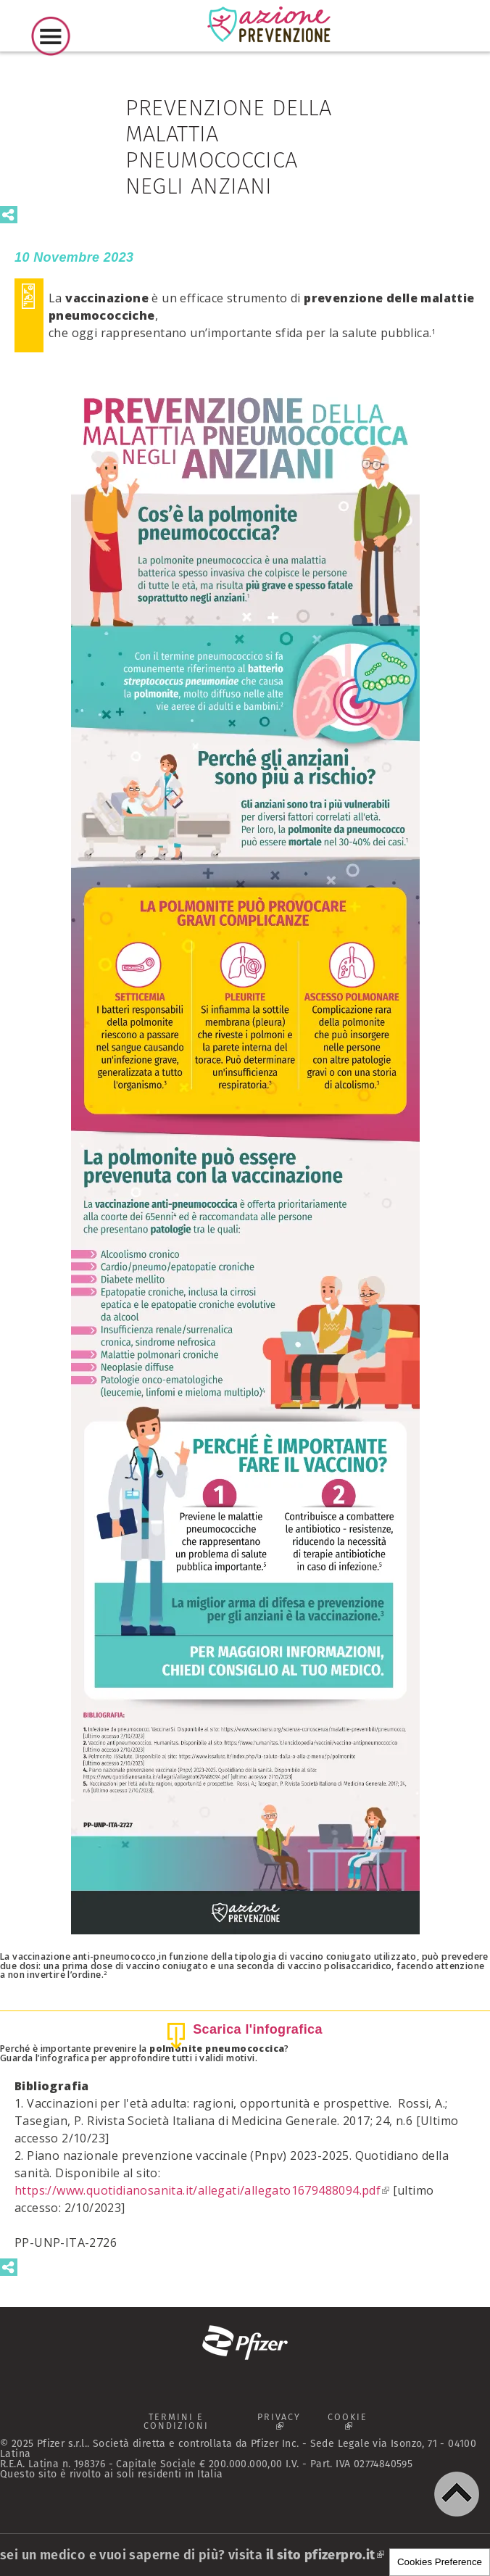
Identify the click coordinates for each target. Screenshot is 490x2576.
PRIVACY (283, 2424)
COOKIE (354, 2424)
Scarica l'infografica (258, 2029)
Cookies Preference (439, 2561)
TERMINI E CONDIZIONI (174, 2421)
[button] (456, 2494)
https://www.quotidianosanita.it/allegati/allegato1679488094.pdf (201, 2190)
